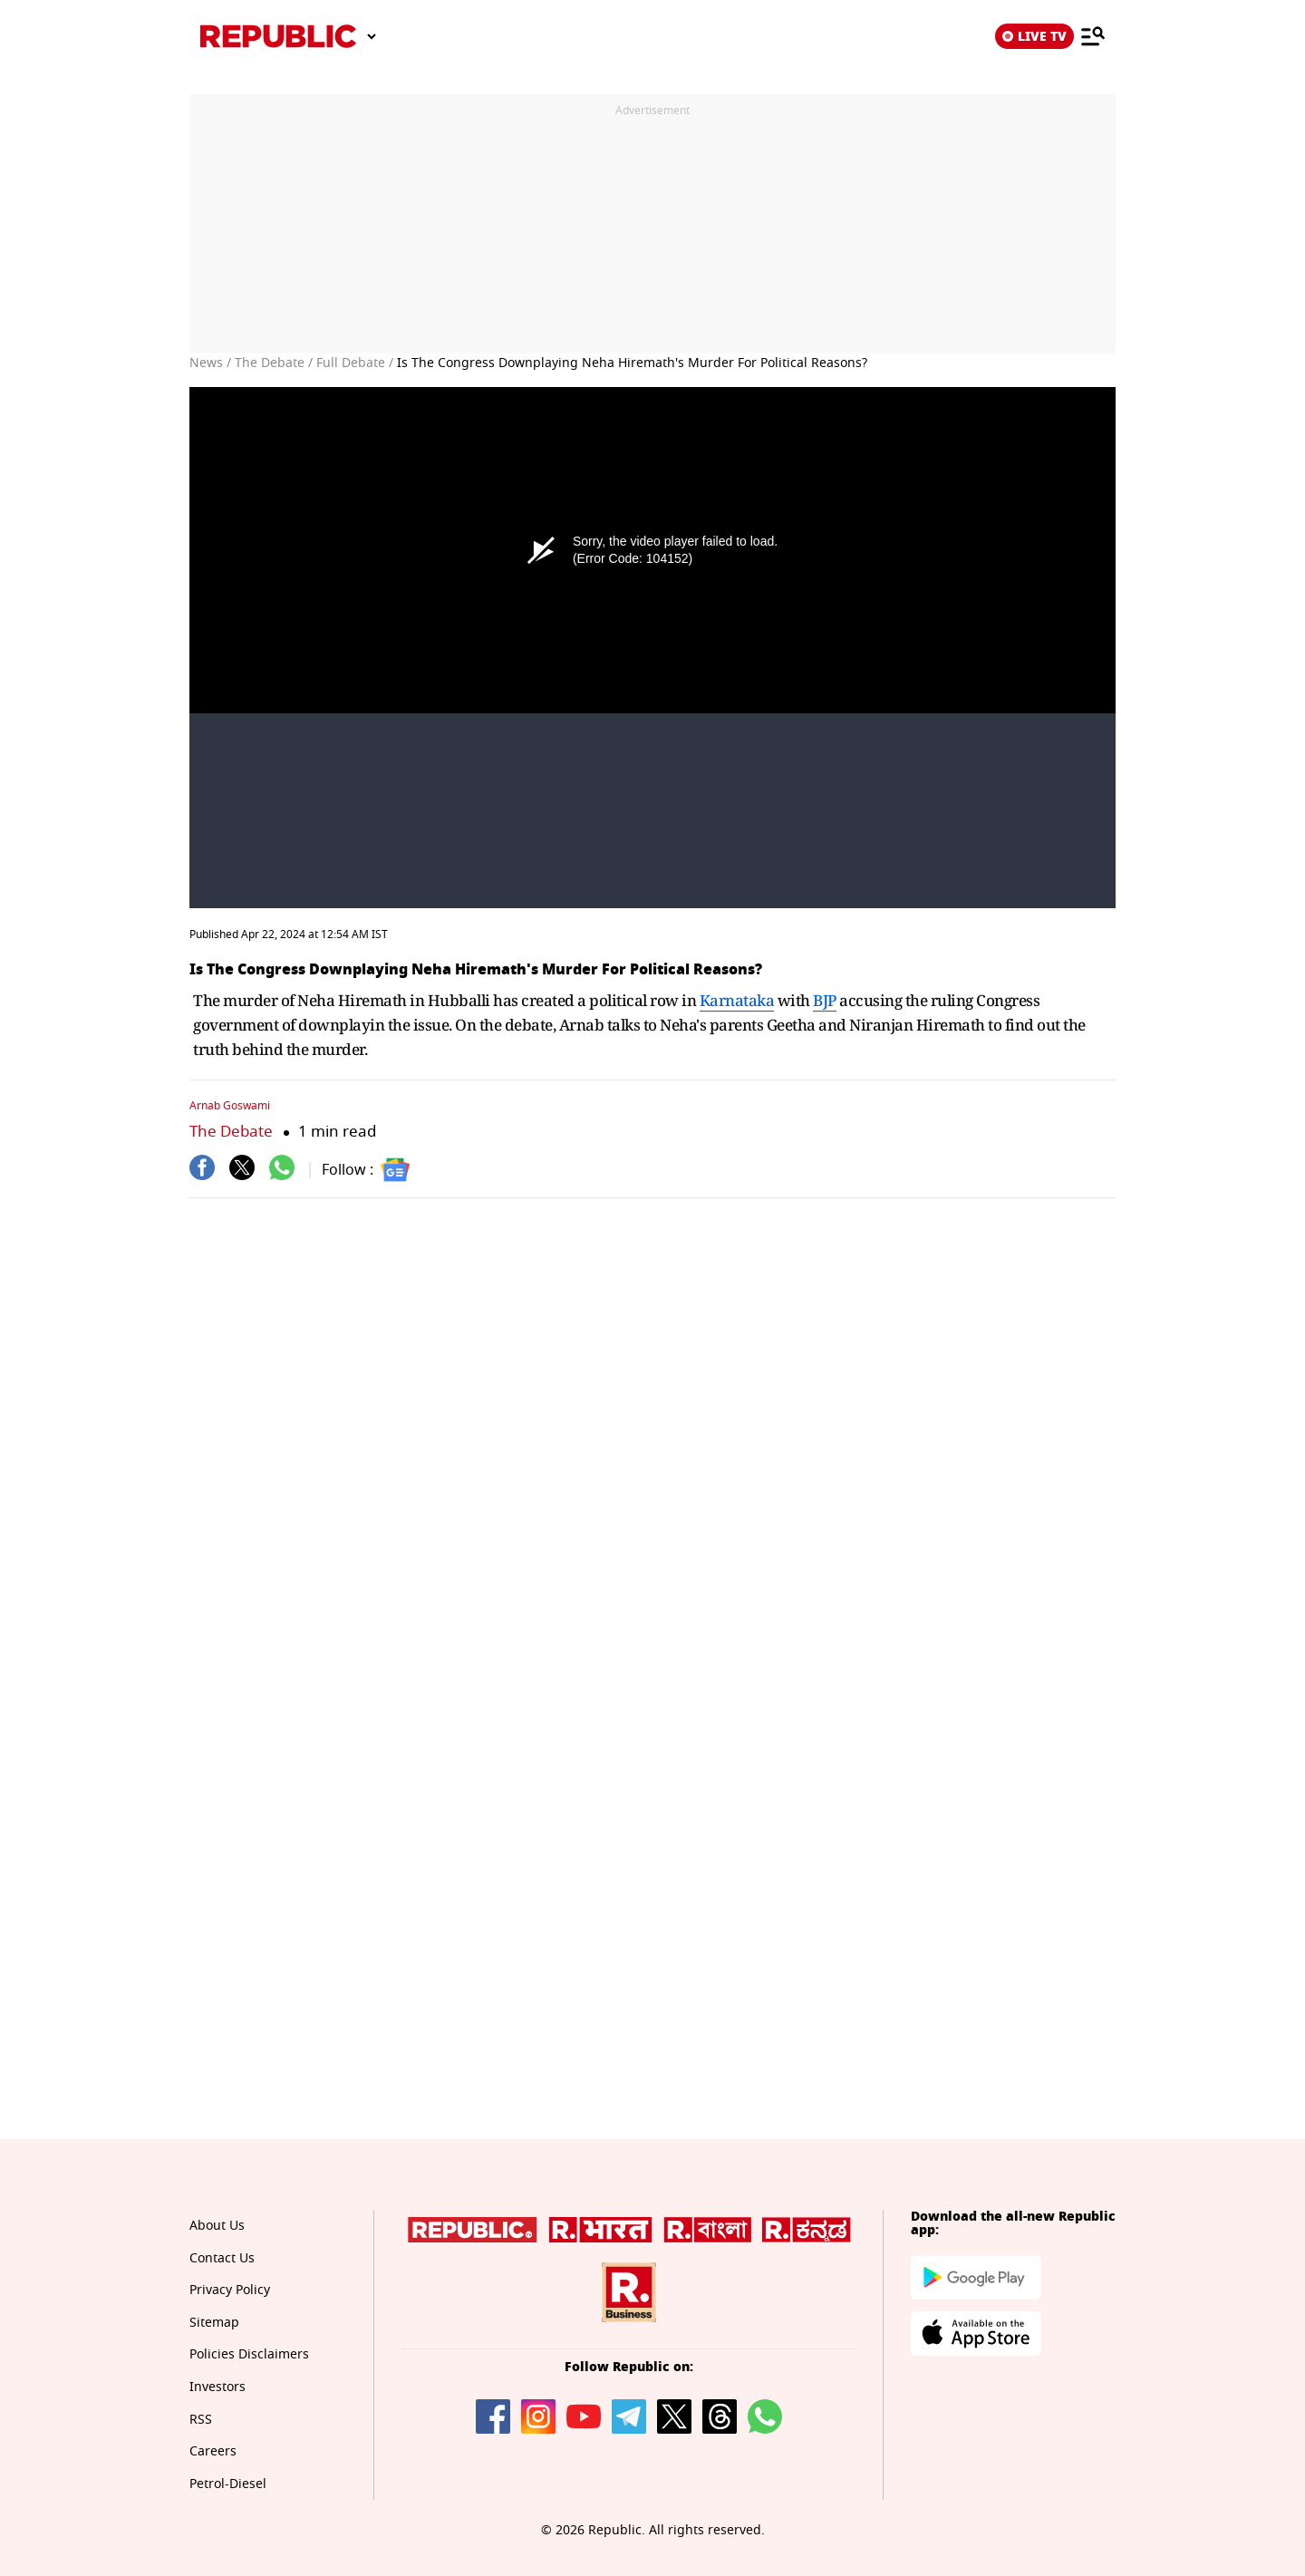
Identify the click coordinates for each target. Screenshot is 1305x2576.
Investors (217, 2387)
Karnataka (737, 1000)
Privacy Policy (229, 2290)
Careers (213, 2451)
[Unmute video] (652, 647)
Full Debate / (354, 363)
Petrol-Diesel (227, 2484)
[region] (652, 229)
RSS (200, 2419)
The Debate (231, 1131)
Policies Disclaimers (249, 2354)
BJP (824, 1000)
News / (210, 363)
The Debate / (274, 363)
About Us (217, 2225)
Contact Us (222, 2258)
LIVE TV (1034, 36)
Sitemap (214, 2322)
